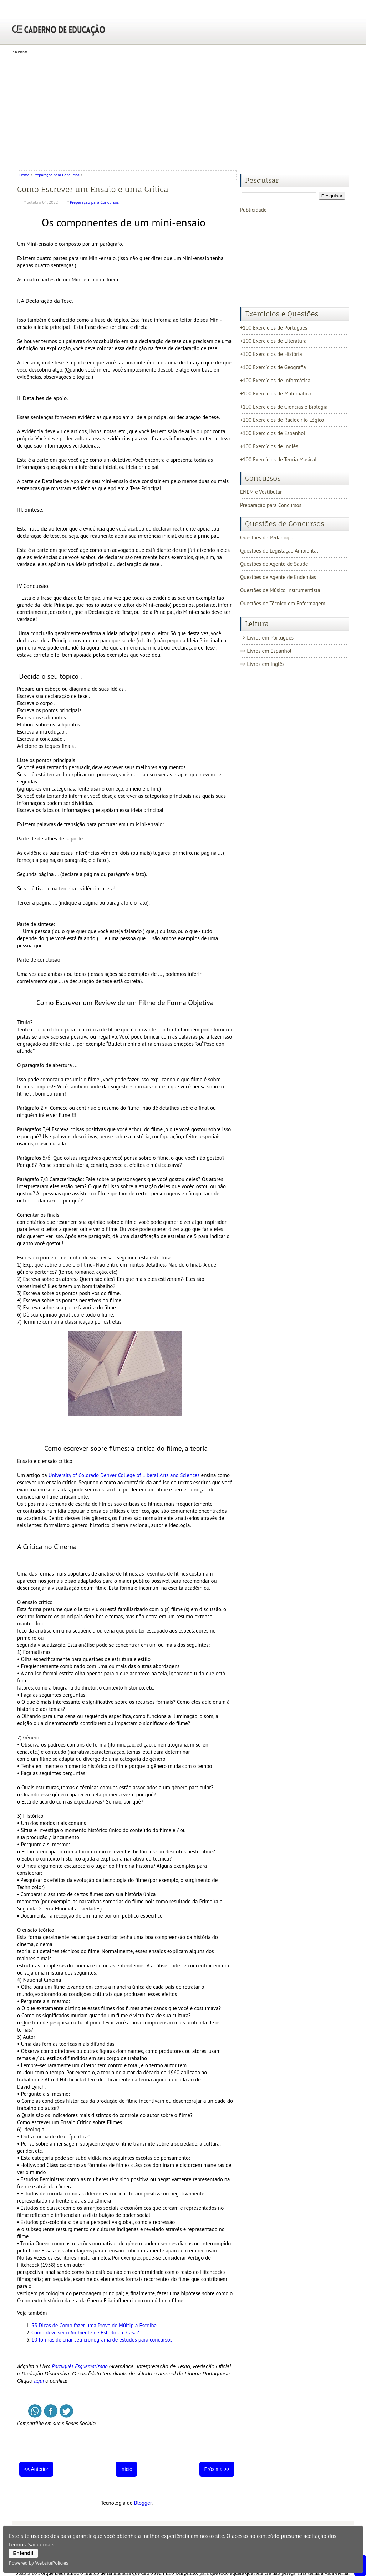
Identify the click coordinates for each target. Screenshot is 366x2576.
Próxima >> (217, 2469)
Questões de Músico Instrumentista (280, 590)
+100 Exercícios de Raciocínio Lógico (282, 420)
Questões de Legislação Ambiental (279, 550)
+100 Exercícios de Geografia (273, 367)
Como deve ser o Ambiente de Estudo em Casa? (85, 2332)
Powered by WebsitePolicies (38, 2563)
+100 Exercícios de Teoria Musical (278, 459)
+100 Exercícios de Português (273, 327)
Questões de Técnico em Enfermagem (282, 603)
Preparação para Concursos (57, 174)
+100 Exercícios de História (271, 354)
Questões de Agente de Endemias (278, 577)
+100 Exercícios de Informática (275, 380)
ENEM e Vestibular (261, 491)
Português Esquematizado (80, 2366)
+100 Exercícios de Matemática (275, 393)
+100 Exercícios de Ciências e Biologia (283, 406)
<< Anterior (36, 2469)
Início (126, 2469)
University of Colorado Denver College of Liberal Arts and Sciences (124, 1475)
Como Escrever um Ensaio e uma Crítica (92, 189)
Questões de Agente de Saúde (274, 563)
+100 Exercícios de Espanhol (272, 433)
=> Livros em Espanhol (265, 650)
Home (24, 174)
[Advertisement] (183, 110)
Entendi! (23, 2553)
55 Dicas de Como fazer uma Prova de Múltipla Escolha (94, 2325)
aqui (39, 2381)
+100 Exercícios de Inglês (269, 446)
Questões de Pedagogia (266, 537)
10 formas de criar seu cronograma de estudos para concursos (101, 2339)
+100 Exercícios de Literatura (273, 340)
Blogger (143, 2502)
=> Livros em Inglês (262, 664)
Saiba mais (41, 2544)
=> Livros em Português (267, 637)
